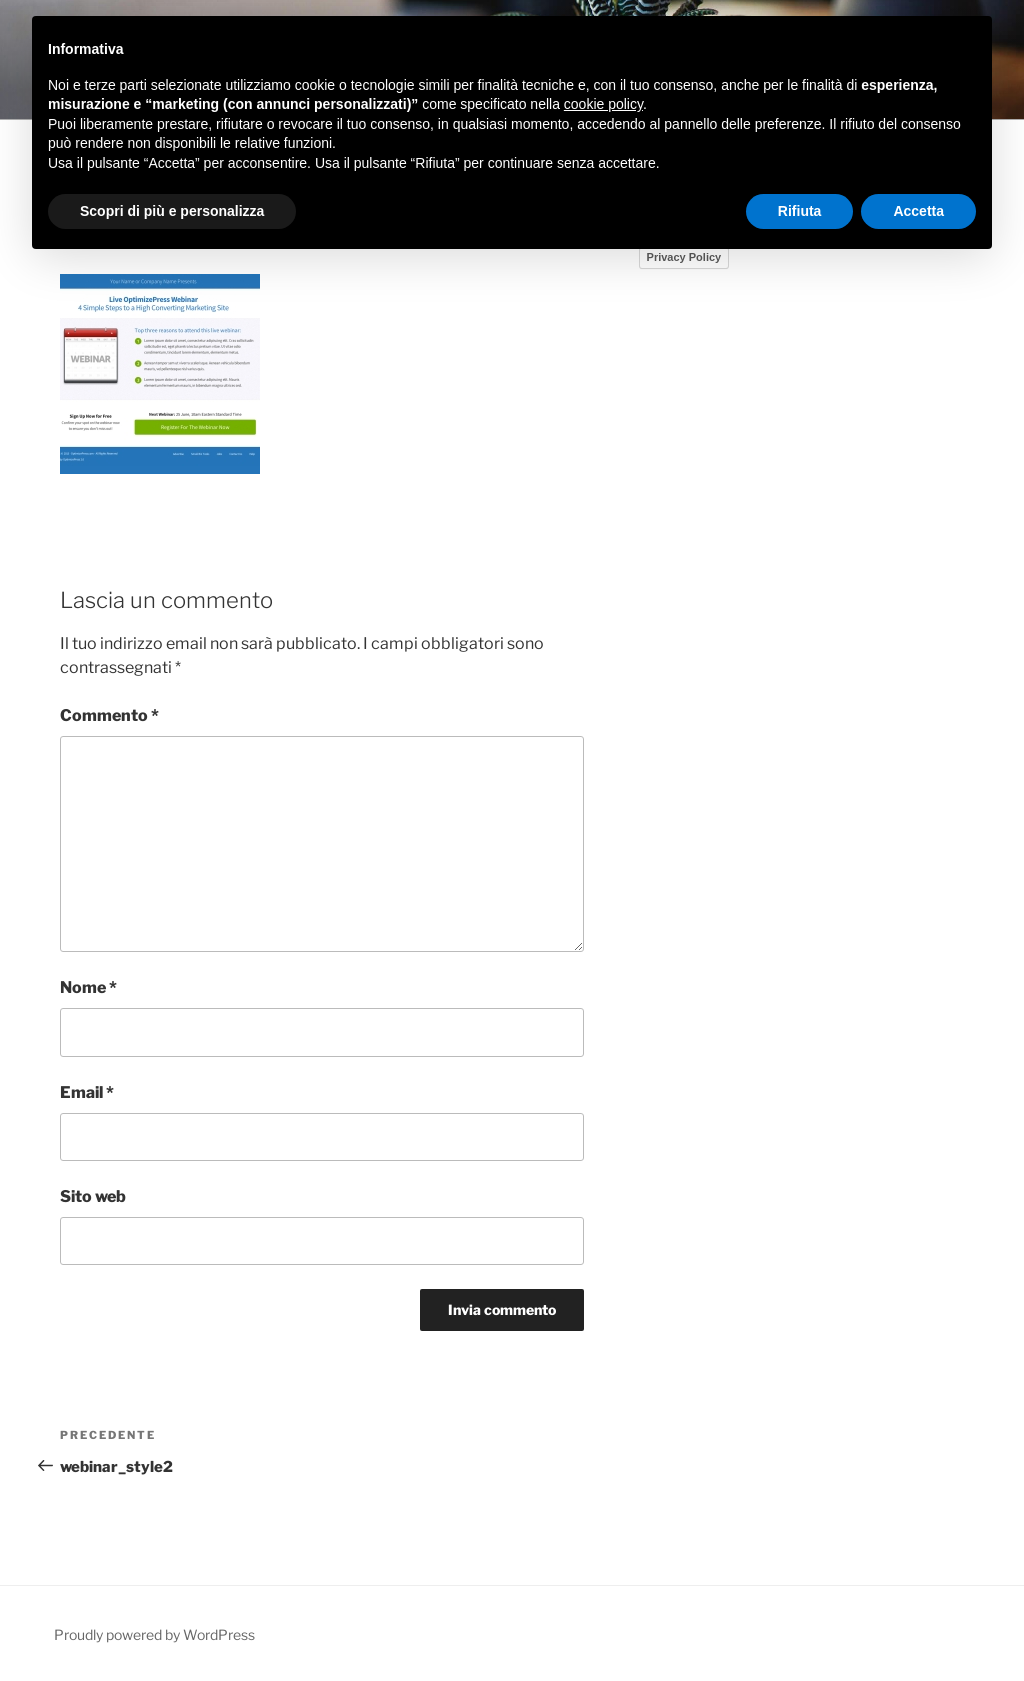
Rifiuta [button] (800, 211)
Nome (88, 987)
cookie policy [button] (603, 104)
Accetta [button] (918, 211)
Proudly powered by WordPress (154, 1634)
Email (87, 1092)
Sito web (93, 1196)
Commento (109, 715)
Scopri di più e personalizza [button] (172, 211)
